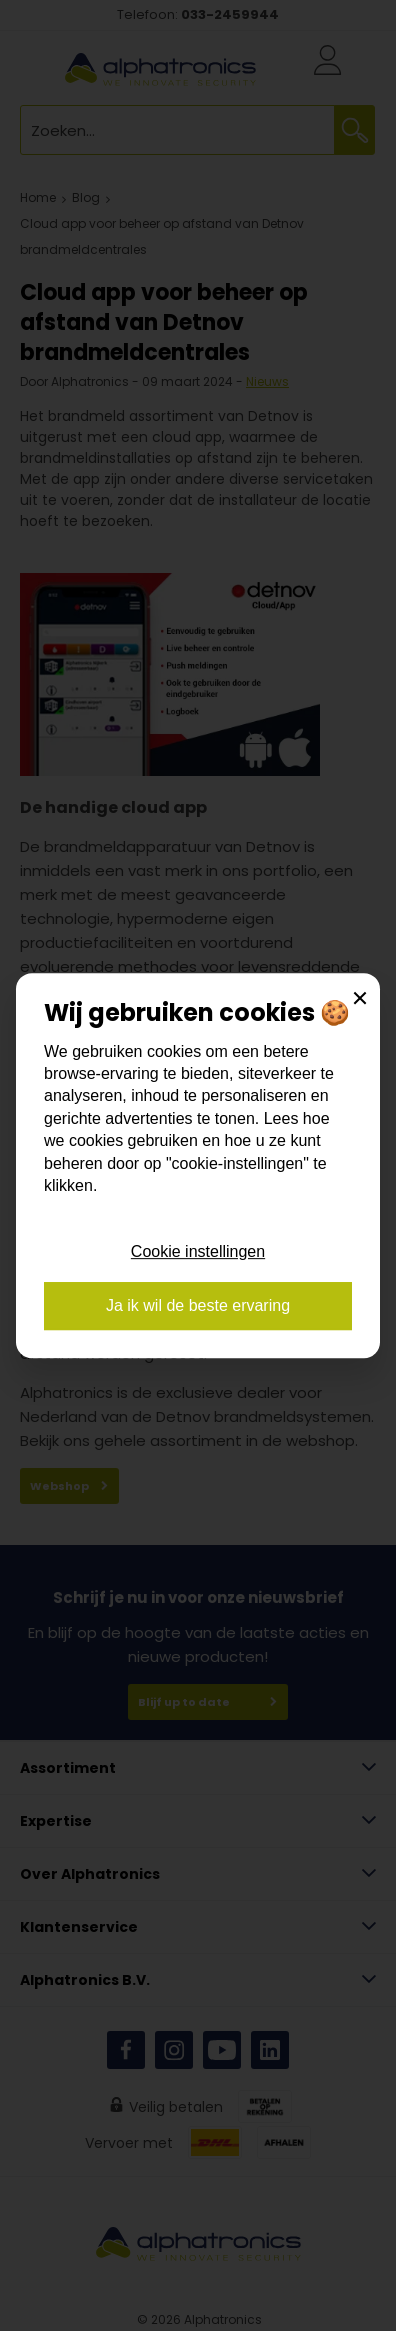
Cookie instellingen (198, 1251)
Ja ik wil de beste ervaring (198, 1305)
